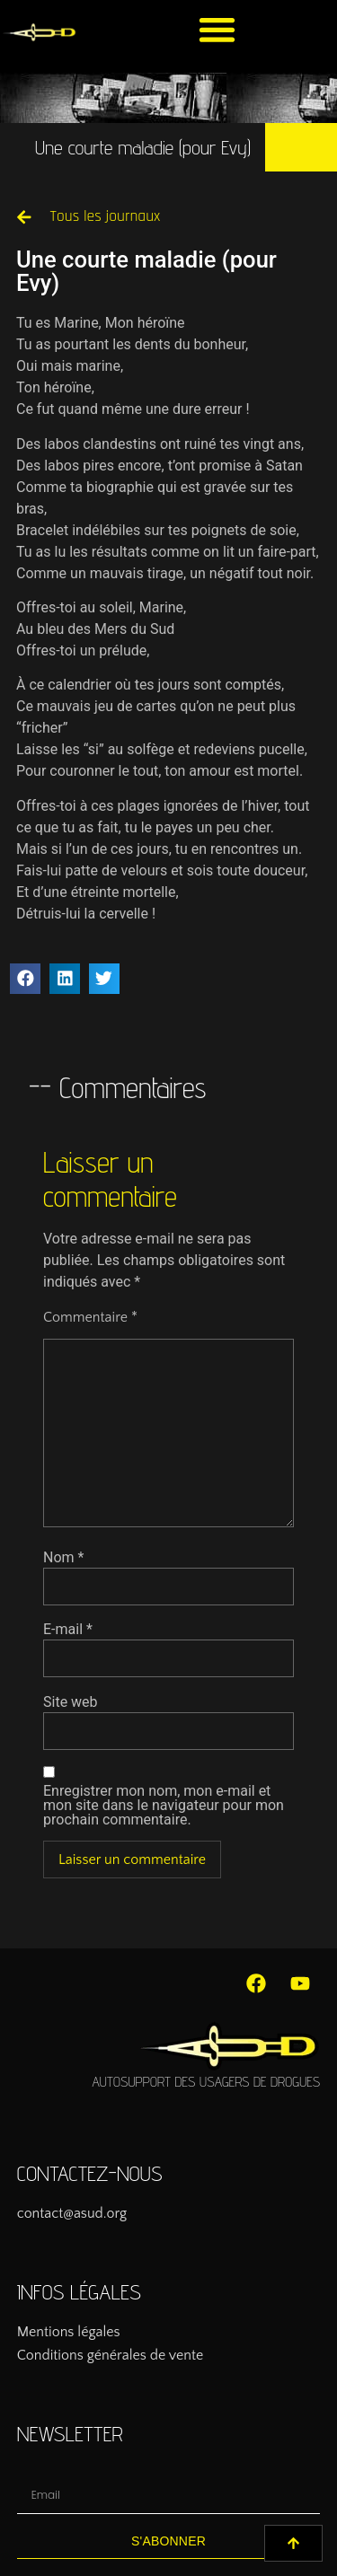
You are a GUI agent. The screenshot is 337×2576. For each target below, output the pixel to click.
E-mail (68, 1629)
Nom (63, 1558)
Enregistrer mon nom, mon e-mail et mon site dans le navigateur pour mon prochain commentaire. (163, 1805)
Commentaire (90, 1317)
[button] (217, 29)
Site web (70, 1702)
